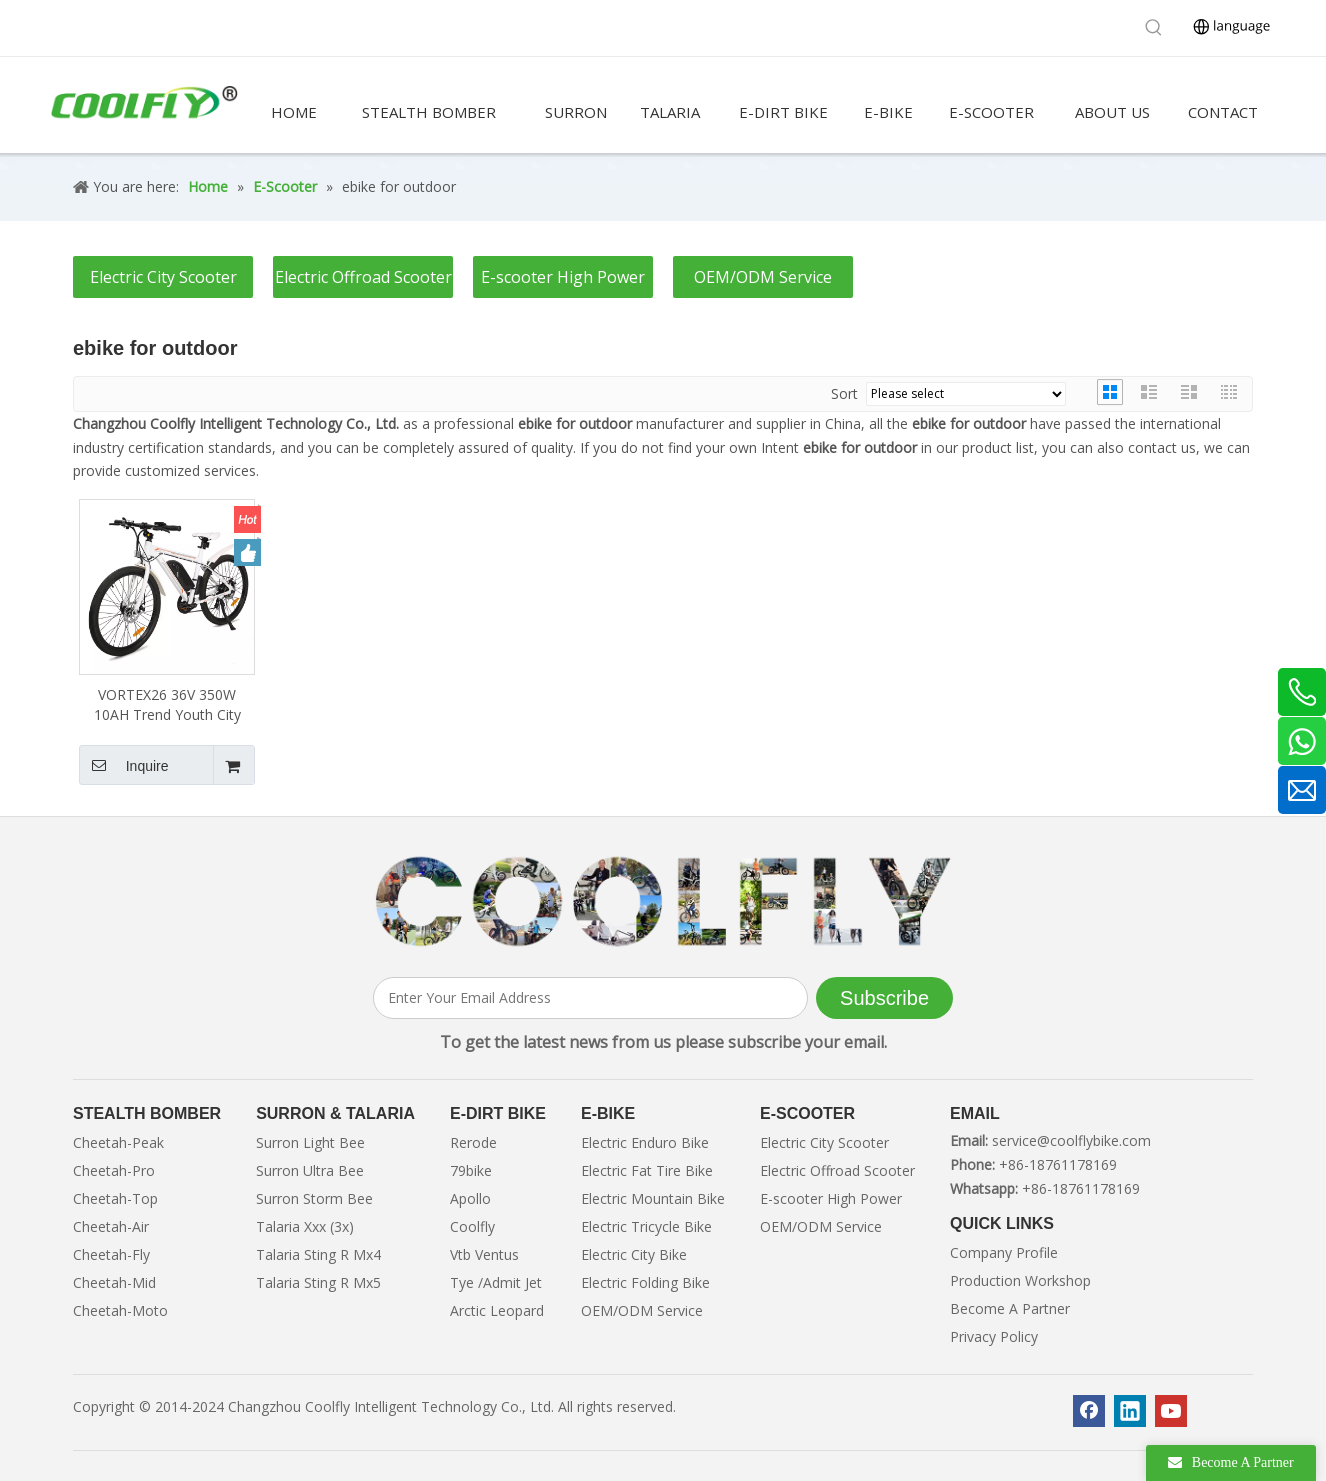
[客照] (663, 902)
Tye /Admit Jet (496, 1282)
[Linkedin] (1130, 1411)
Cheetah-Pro (114, 1170)
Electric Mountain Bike (653, 1198)
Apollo (470, 1198)
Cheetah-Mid (114, 1282)
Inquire (124, 765)
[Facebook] (1089, 1411)
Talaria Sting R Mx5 (318, 1282)
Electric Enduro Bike (645, 1142)
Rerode (473, 1142)
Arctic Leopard (497, 1310)
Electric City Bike (634, 1254)
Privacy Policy (994, 1336)
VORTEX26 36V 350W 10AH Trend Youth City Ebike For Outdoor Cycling (167, 705)
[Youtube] (1171, 1411)
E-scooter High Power (563, 277)
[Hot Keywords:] (1154, 28)
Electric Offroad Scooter (363, 277)
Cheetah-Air (111, 1226)
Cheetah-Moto (120, 1310)
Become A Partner (1010, 1308)
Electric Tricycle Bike (646, 1226)
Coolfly (472, 1226)
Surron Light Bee (310, 1142)
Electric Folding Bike (645, 1282)
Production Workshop (1020, 1280)
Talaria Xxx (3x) (305, 1226)
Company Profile (1004, 1252)
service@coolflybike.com (1071, 1140)
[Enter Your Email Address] (590, 998)
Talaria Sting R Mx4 (318, 1254)
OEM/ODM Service (763, 277)
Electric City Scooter (163, 277)
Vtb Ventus (484, 1254)
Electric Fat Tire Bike (647, 1170)
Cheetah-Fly (111, 1254)
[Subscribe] (884, 998)
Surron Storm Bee (314, 1198)
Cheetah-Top (115, 1198)
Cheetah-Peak (118, 1142)
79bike (471, 1170)
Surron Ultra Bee (310, 1170)
